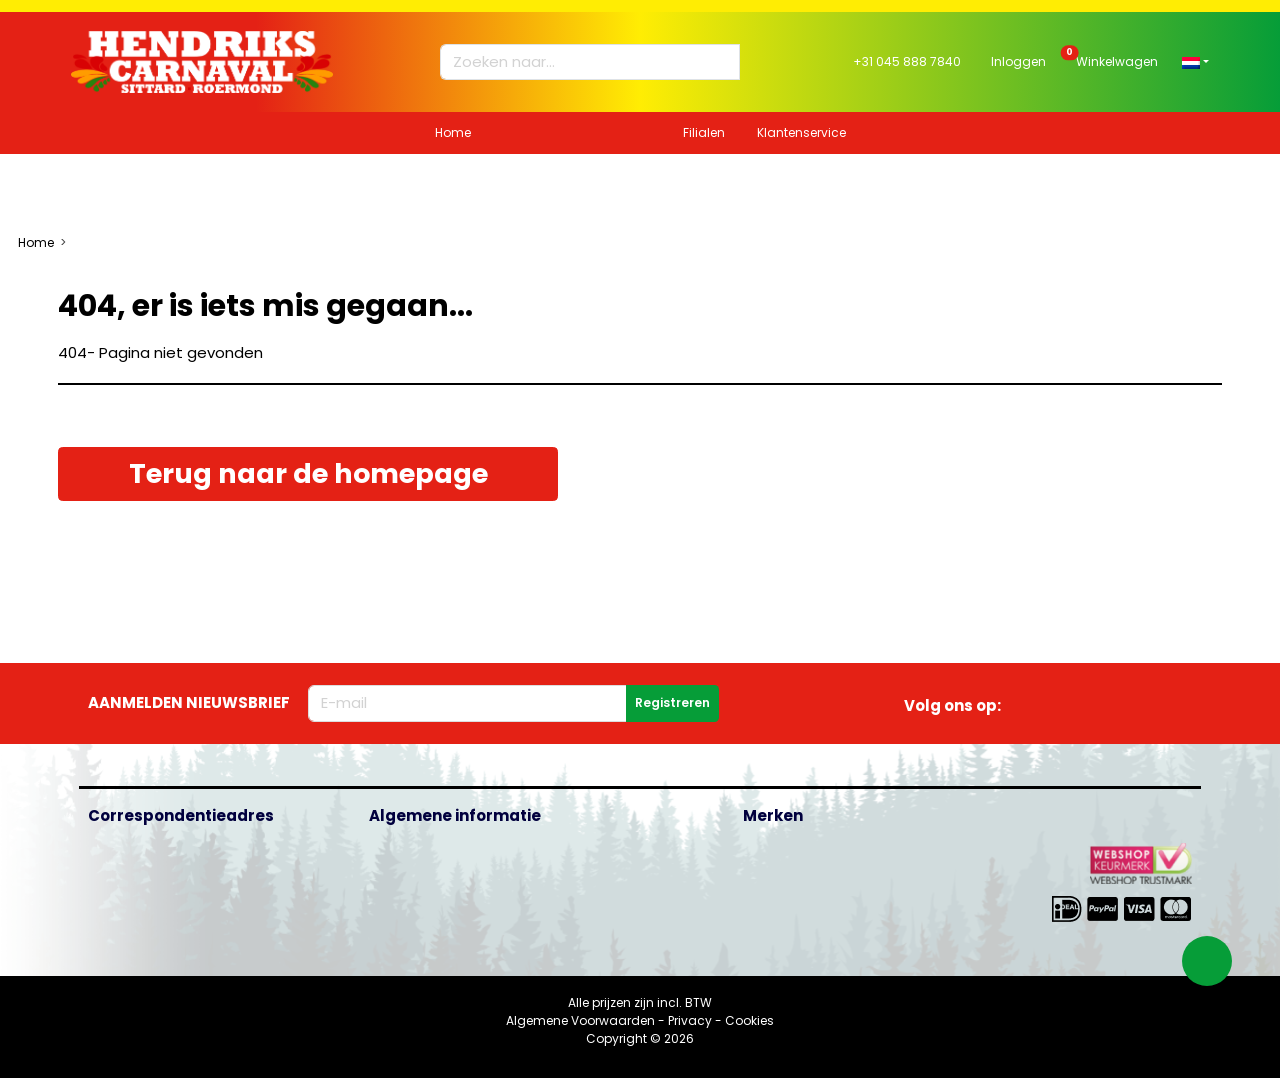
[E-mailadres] (467, 703)
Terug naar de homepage (308, 473)
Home (453, 132)
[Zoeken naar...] (581, 62)
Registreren (672, 702)
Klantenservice (801, 132)
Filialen (704, 132)
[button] (1195, 61)
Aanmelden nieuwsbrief (189, 702)
